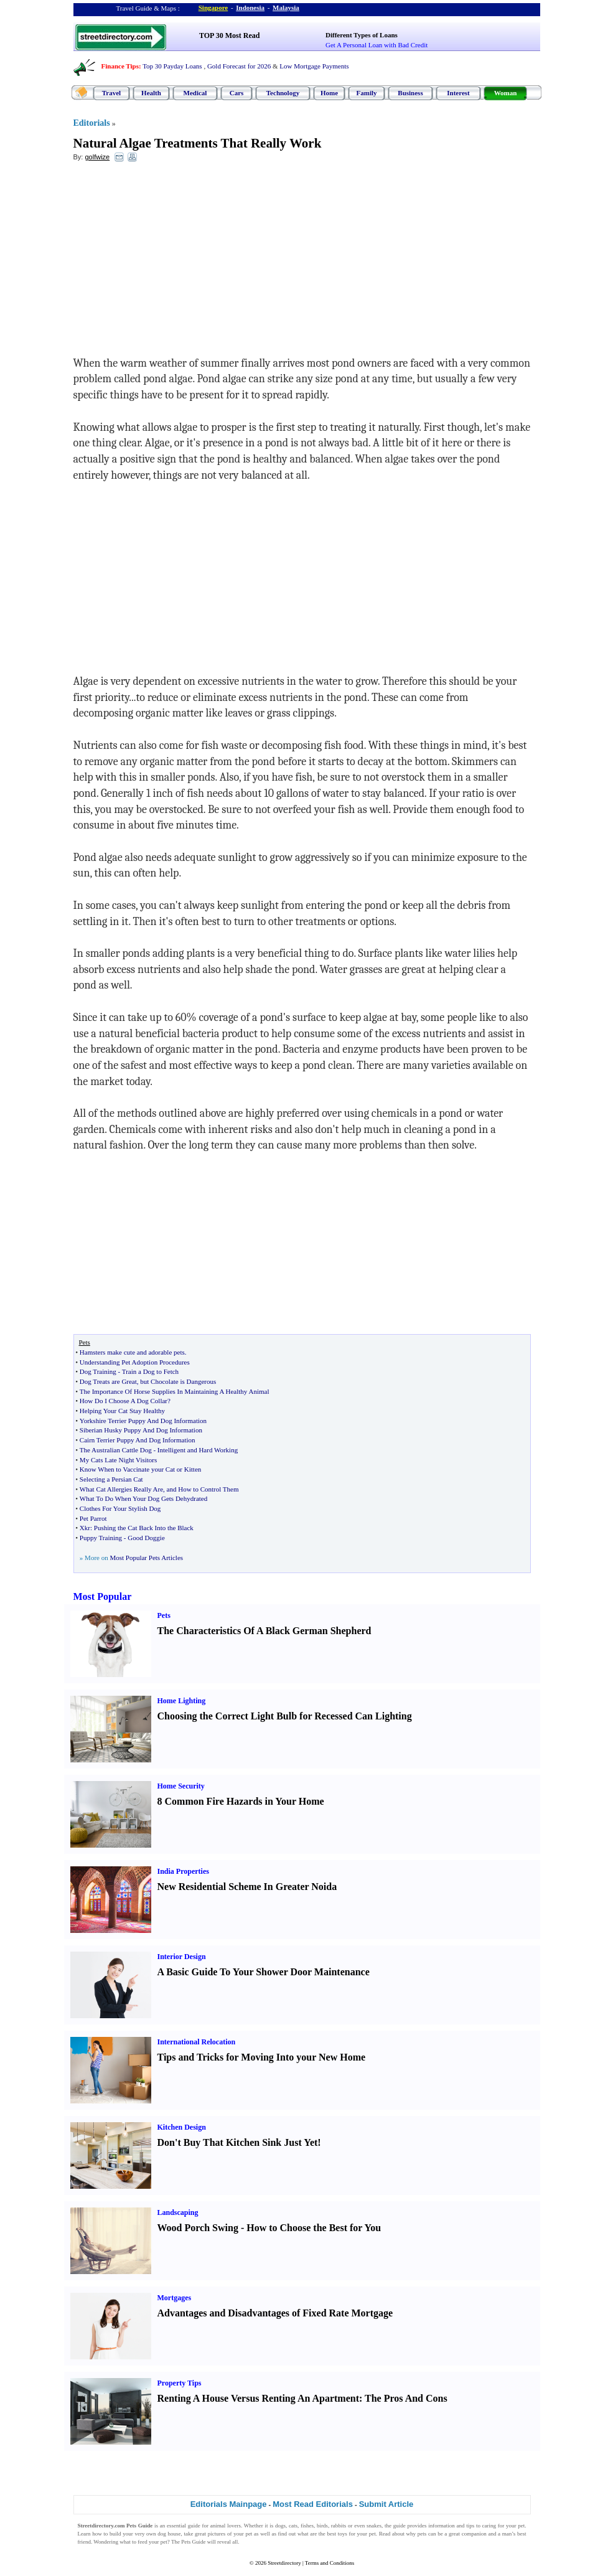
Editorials (91, 123)
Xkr (85, 1527)
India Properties (183, 1871)
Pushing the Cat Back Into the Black (144, 1527)
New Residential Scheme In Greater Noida (247, 1886)
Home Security (181, 1786)
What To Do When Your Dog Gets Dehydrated (143, 1498)
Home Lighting (181, 1700)
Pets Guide (193, 2542)
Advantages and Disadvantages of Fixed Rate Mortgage (275, 2313)
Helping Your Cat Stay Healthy (122, 1410)
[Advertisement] (174, 262)
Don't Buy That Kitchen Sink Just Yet (237, 2142)
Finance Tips (120, 66)
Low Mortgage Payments (314, 66)
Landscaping (178, 2212)
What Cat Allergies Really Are (121, 1489)
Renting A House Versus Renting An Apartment (258, 2398)
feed (142, 2542)
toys (342, 2534)
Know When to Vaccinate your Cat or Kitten (140, 1469)
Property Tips (179, 2383)
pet (248, 2534)
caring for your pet (503, 2525)
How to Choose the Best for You (313, 2227)
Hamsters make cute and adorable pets (132, 1352)
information (441, 2525)
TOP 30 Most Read (229, 35)
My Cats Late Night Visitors (118, 1460)
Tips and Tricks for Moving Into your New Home (261, 2057)
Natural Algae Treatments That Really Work (197, 143)
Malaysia (286, 7)
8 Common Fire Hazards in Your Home (240, 1801)
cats (293, 2525)
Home (329, 92)
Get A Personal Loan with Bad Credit (376, 45)
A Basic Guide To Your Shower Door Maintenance (263, 1972)
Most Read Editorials (313, 2504)
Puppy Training (101, 1537)
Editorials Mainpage (228, 2504)
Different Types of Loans (361, 35)
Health (151, 92)
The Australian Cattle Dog (116, 1450)
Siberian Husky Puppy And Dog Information (141, 1430)
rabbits (339, 2525)
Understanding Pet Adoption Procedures (135, 1362)
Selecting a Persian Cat (111, 1479)
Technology (282, 92)
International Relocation (196, 2042)
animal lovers (225, 2525)
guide (194, 2525)
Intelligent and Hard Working (197, 1450)
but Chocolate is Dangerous (178, 1381)
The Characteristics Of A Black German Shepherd (264, 1630)
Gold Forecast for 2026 (239, 66)
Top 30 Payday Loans (172, 66)
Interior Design (181, 1956)
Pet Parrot (93, 1518)
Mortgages (174, 2297)
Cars (237, 92)
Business (410, 92)
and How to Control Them (203, 1489)
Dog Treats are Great (108, 1381)
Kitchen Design (181, 2127)
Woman (505, 92)
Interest (458, 92)
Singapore (213, 7)
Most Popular (102, 1596)
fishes (307, 2525)
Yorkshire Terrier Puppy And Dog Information (143, 1420)
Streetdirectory (284, 2563)
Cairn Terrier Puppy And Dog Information (137, 1440)
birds (322, 2525)
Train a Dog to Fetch (150, 1371)
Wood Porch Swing (197, 2227)
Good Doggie (146, 1537)
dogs (280, 2525)
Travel (111, 92)
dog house (168, 2534)
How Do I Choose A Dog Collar (123, 1400)
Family (367, 92)
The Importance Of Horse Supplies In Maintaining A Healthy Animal (174, 1391)
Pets (164, 1615)
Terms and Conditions (329, 2563)
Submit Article (386, 2504)
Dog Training (98, 1371)
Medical (195, 92)
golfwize (97, 157)
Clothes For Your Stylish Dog (120, 1508)
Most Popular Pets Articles (146, 1557)
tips (470, 2525)
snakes (374, 2525)
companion (474, 2534)
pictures (217, 2534)
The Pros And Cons (406, 2398)
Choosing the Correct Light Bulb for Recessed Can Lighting (284, 1716)
